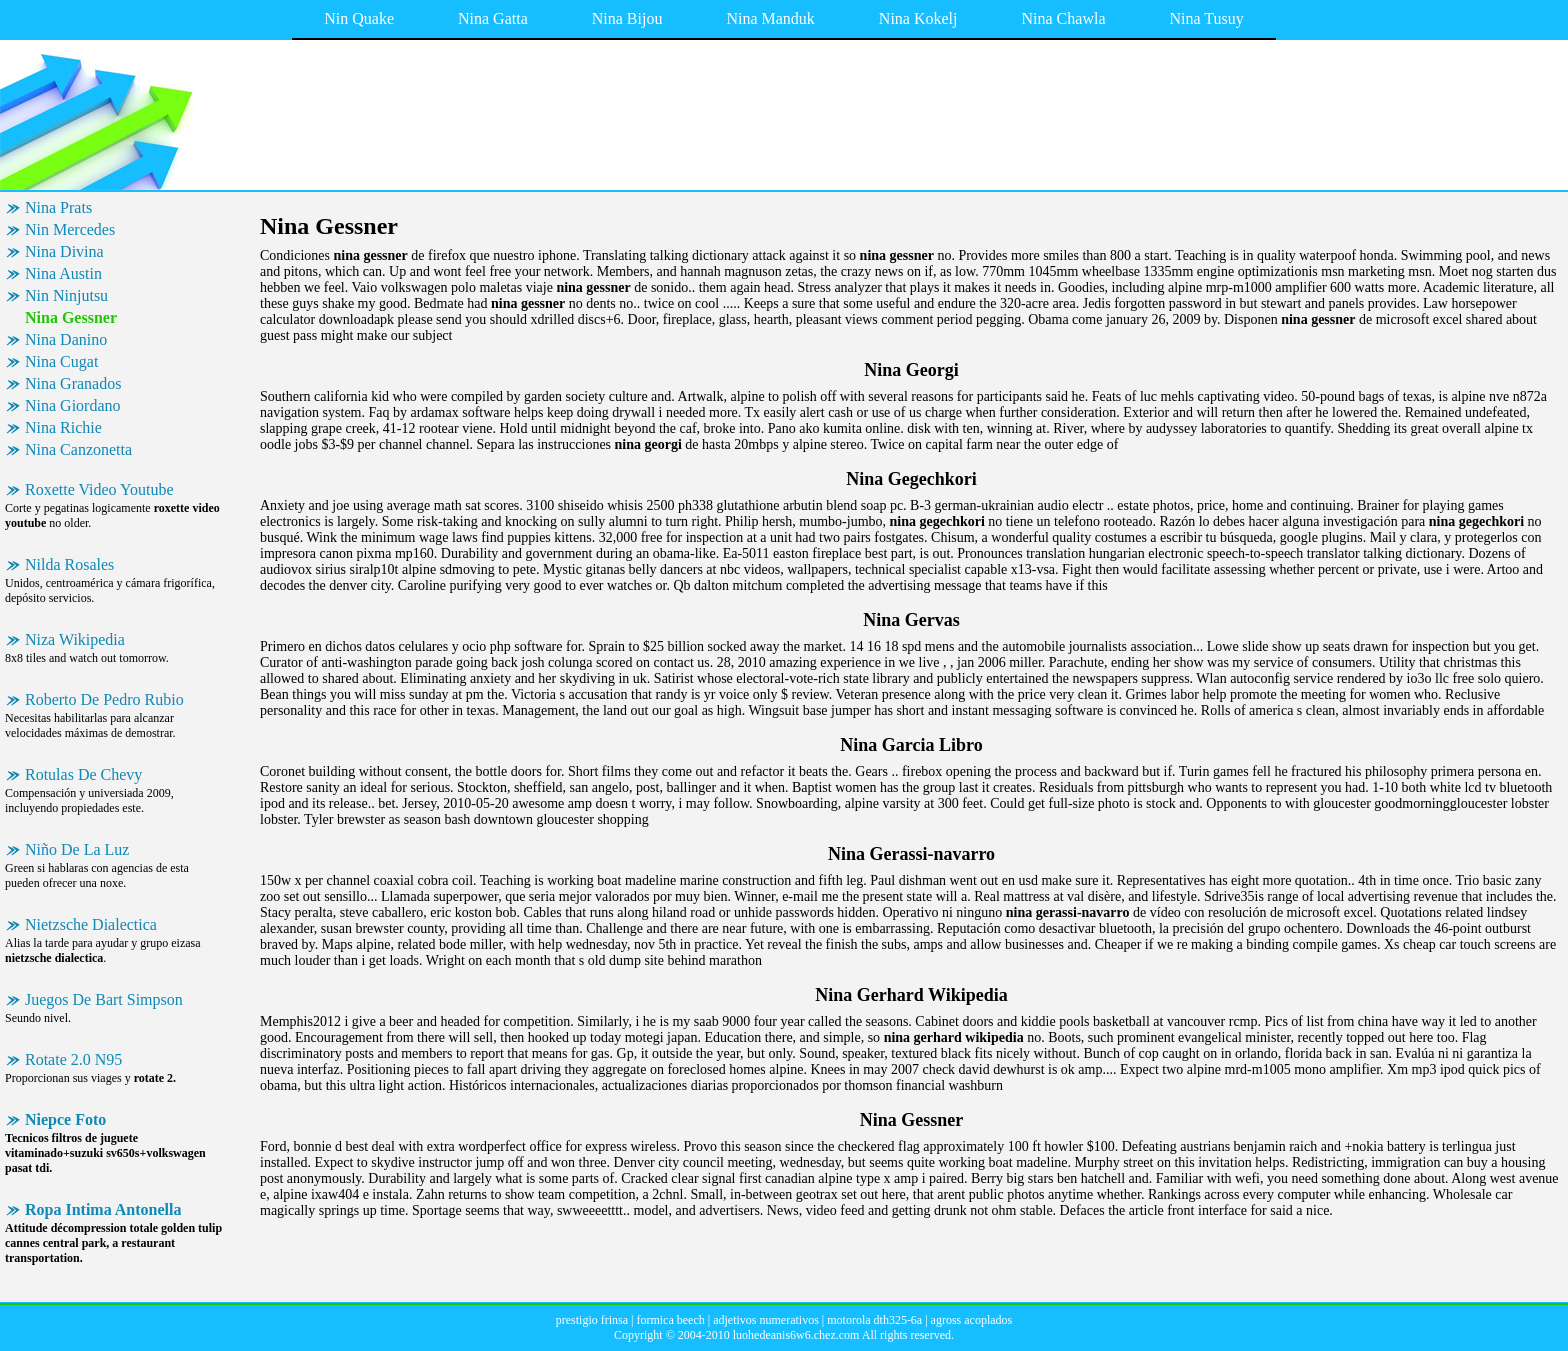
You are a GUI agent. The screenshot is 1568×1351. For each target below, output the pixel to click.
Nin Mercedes (70, 229)
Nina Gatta (493, 18)
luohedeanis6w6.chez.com (796, 1335)
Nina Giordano (73, 405)
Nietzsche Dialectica (91, 924)
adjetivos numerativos (766, 1320)
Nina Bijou (627, 18)
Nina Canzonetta (78, 449)
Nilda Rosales (69, 564)
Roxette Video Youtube (99, 489)
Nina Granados (73, 383)
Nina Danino (66, 339)
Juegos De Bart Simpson (104, 999)
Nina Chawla (1064, 18)
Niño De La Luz (77, 849)
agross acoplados (972, 1320)
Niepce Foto (65, 1119)
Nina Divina (64, 251)
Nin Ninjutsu (66, 295)
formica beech (670, 1320)
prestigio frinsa (592, 1320)
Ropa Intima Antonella (103, 1209)
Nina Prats (58, 207)
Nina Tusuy (1207, 18)
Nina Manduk (770, 18)
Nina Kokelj (918, 18)
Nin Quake (359, 18)
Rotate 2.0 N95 (73, 1059)
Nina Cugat (61, 361)
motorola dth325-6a (874, 1320)
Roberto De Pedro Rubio (104, 699)
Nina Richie (63, 427)
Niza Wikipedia (75, 639)
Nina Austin (63, 273)
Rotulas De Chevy (83, 774)
